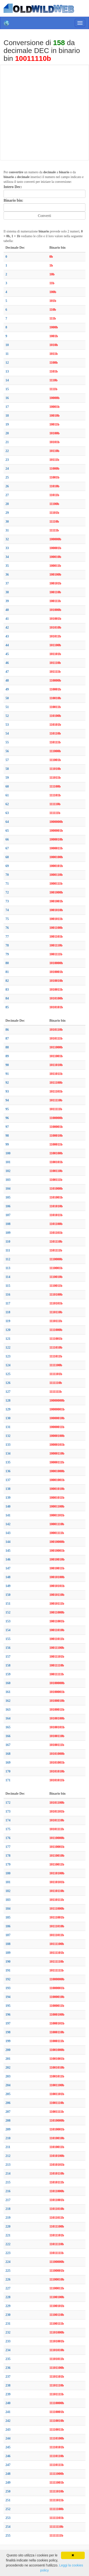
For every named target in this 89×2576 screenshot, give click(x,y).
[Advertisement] (44, 112)
